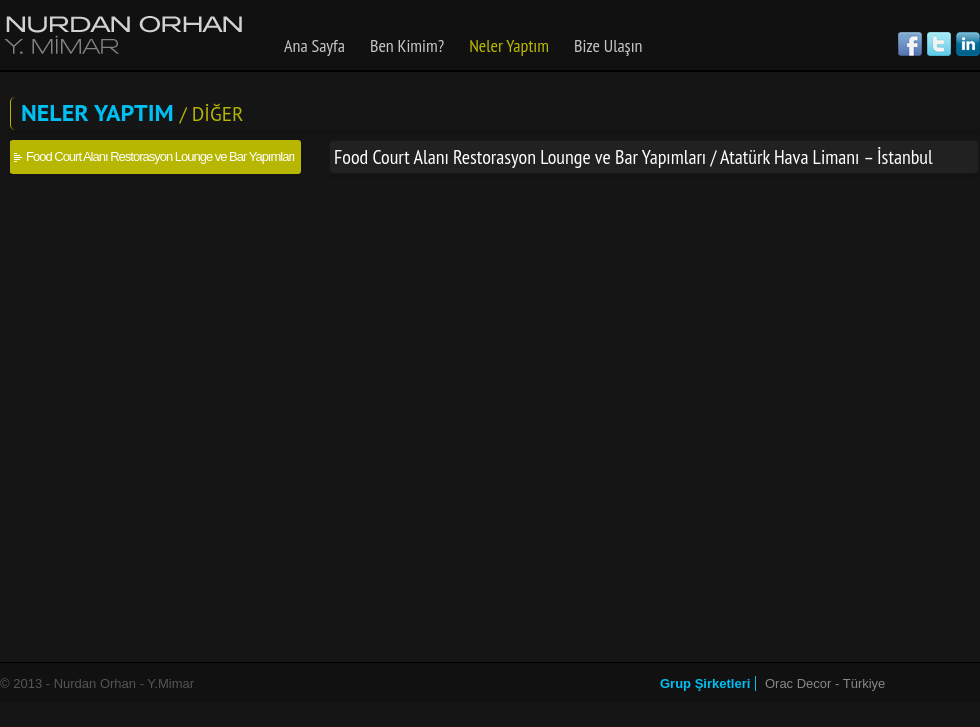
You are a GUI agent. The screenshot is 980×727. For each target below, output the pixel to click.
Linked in (968, 44)
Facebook (910, 44)
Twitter (939, 44)
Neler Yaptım (509, 45)
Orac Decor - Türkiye (825, 683)
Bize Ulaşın (608, 45)
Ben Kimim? (407, 45)
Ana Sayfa (314, 45)
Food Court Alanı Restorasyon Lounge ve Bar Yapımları (160, 156)
